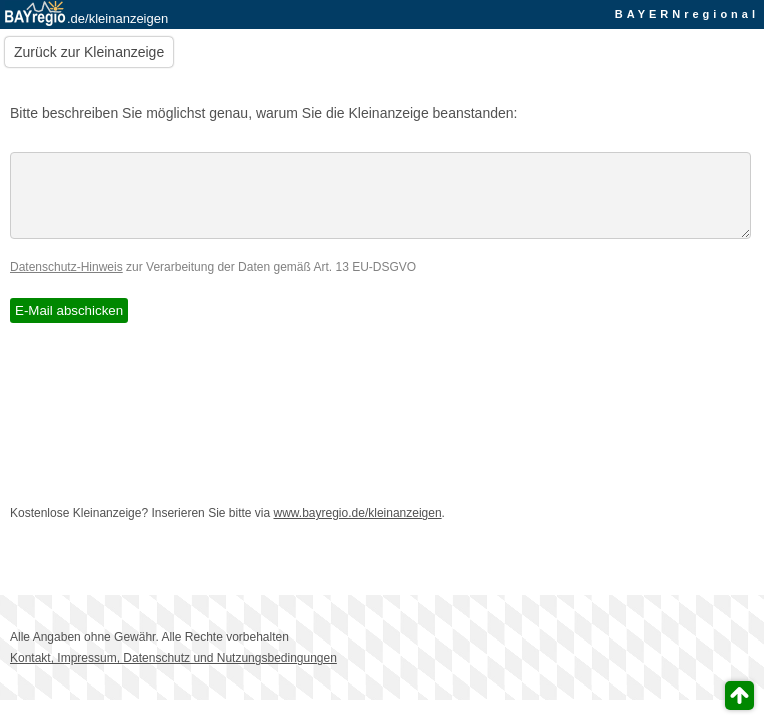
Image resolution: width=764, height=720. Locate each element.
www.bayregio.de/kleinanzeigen (358, 528)
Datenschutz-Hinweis (66, 282)
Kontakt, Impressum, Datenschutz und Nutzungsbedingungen (173, 673)
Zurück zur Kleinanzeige (89, 52)
